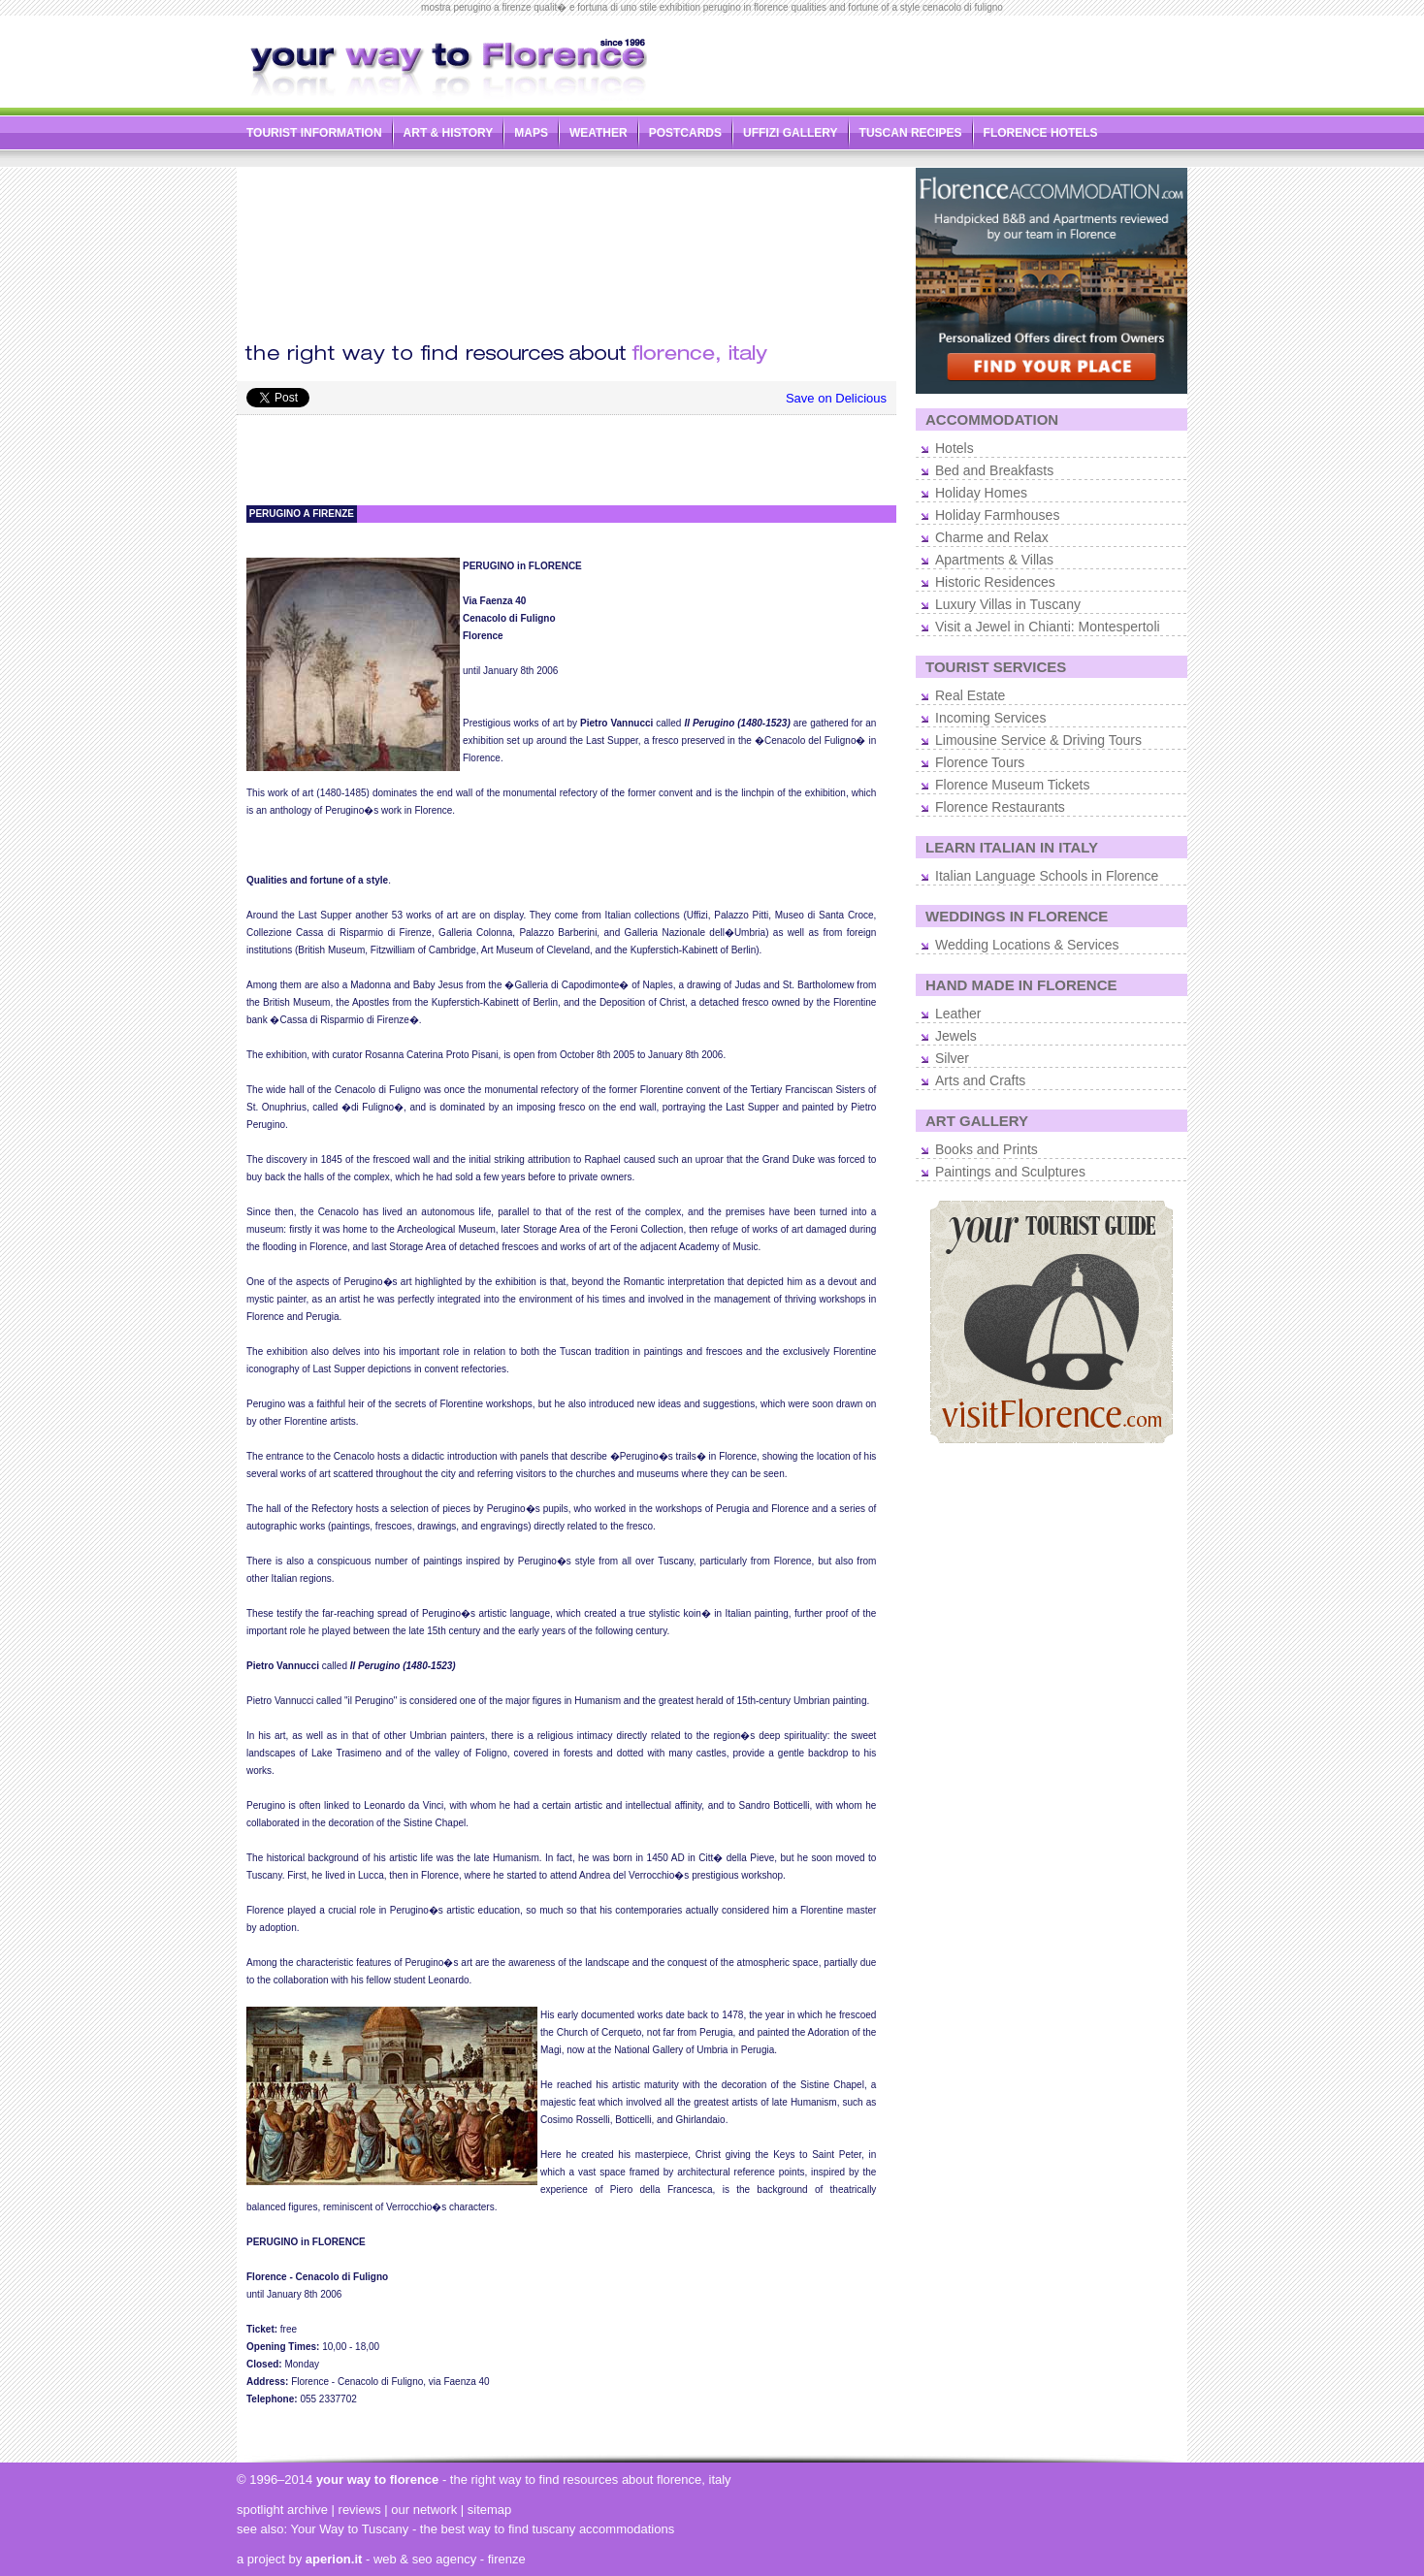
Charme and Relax (992, 537)
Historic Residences (995, 582)
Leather (958, 1013)
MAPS (531, 133)
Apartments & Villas (994, 559)
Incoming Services (990, 717)
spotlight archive (282, 2509)
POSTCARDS (685, 133)
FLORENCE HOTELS (1041, 133)
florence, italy (694, 2479)
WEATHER (598, 133)
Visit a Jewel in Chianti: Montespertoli (1047, 626)
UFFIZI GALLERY (790, 133)
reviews (360, 2509)
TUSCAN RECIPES (910, 133)
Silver (952, 1058)
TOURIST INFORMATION (314, 133)
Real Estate (970, 695)
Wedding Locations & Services (1027, 944)
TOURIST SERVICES (995, 667)
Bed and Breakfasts (994, 470)
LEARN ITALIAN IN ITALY (1011, 847)
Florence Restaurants (1000, 807)
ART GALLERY (976, 1120)
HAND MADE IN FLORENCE (1021, 985)
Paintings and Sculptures (1010, 1171)
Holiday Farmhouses (997, 515)
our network (424, 2509)
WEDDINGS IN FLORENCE (1016, 916)
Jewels (956, 1036)
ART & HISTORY (449, 133)
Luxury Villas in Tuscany (1008, 604)
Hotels (954, 448)
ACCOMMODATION (991, 419)
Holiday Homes (981, 492)
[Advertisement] (960, 57)
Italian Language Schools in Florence (1046, 876)
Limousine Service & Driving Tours (1038, 740)
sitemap (490, 2509)
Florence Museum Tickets (1012, 784)
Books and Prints (986, 1149)
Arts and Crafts (980, 1080)
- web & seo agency (391, 2559)
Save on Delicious (836, 398)
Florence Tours (979, 762)
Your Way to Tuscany (349, 2529)
